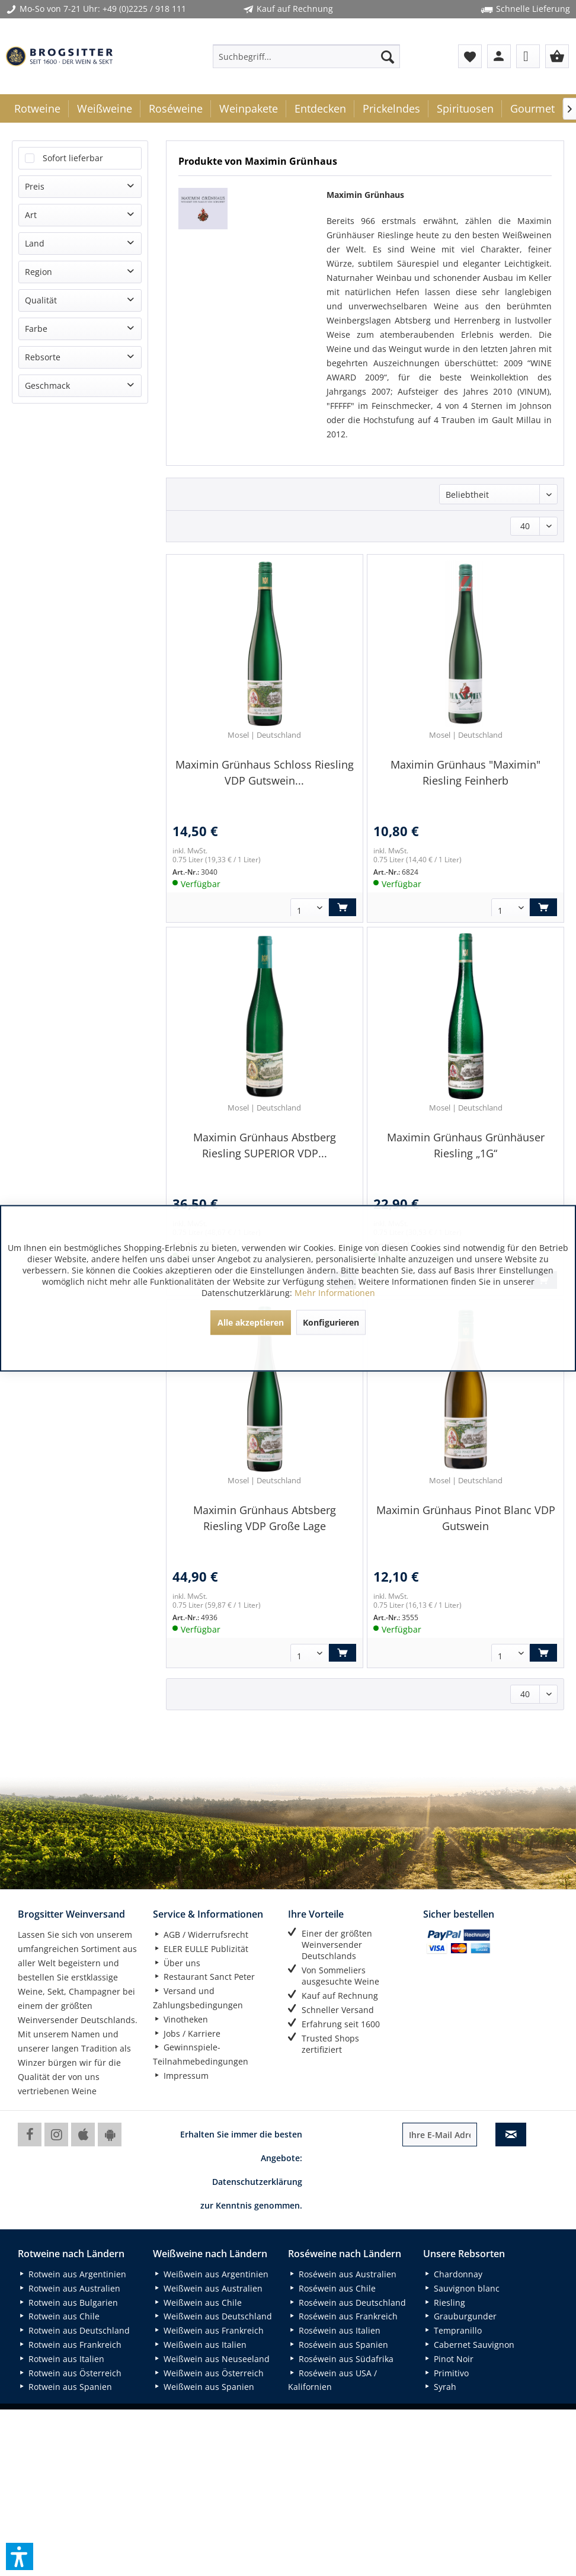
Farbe (36, 328)
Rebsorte (42, 357)
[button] (19, 2556)
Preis (34, 186)
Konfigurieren (331, 1321)
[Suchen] (387, 56)
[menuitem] (306, 56)
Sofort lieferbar (73, 158)
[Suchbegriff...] (306, 56)
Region (38, 271)
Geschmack (47, 385)
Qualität (41, 300)
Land (34, 243)
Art (31, 214)
